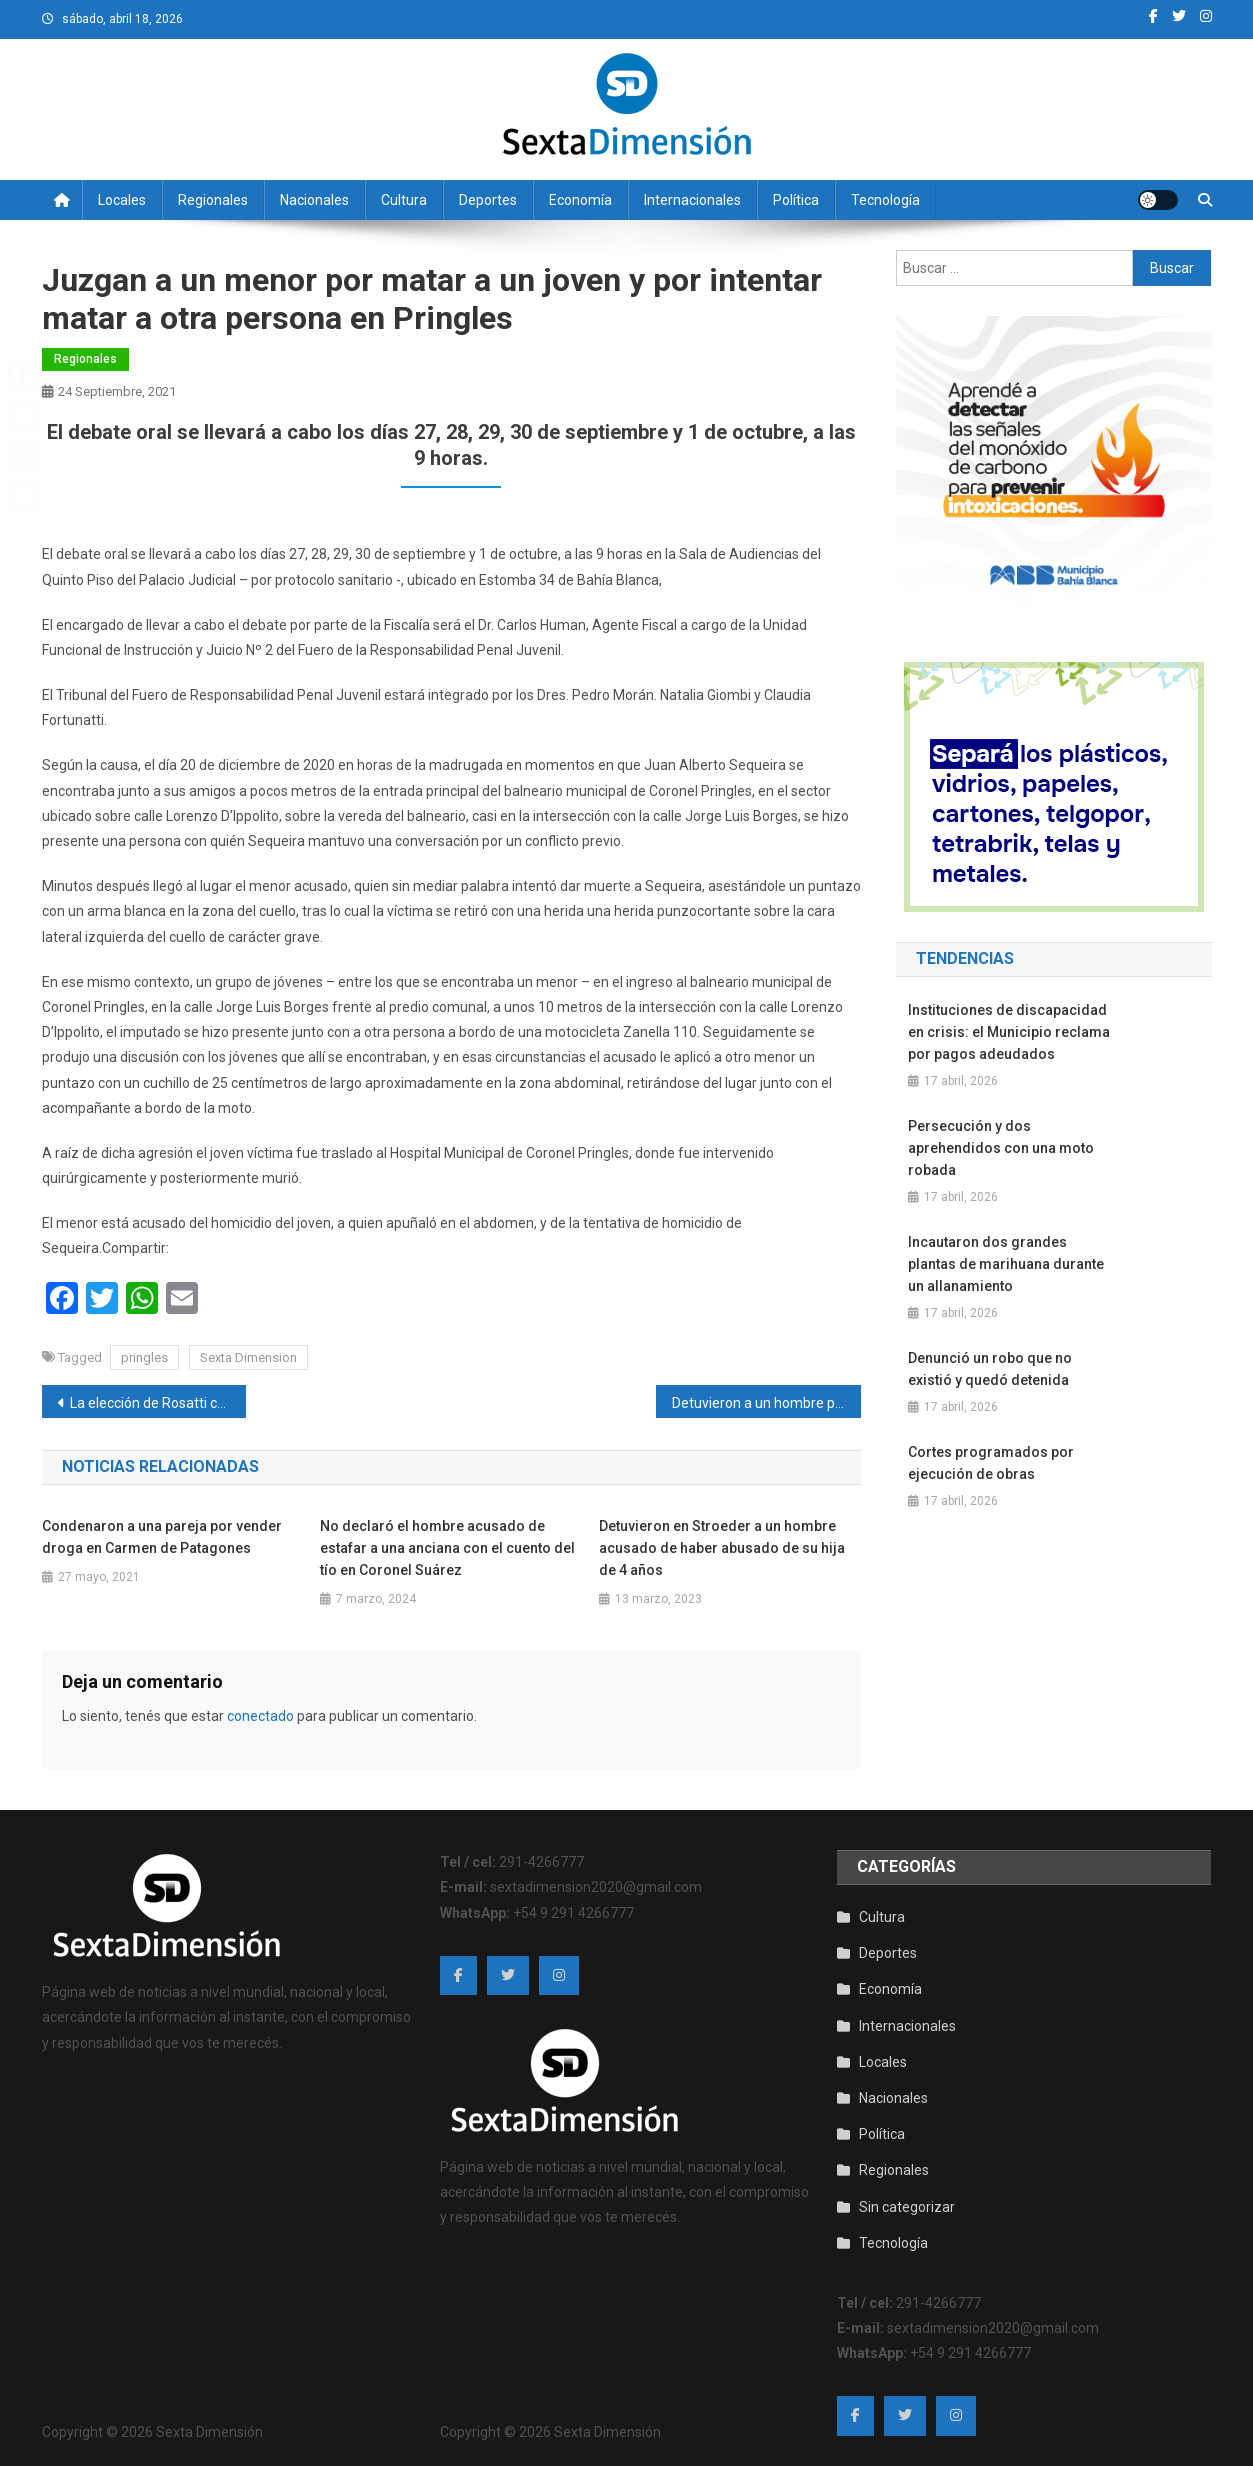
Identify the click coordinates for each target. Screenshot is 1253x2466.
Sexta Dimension (248, 1357)
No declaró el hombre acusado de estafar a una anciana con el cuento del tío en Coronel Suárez (447, 1548)
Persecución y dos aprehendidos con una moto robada (1001, 1148)
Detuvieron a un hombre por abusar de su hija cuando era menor (766, 1403)
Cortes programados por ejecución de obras (991, 1463)
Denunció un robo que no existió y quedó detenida (990, 1369)
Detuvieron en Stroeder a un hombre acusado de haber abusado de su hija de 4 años (722, 1548)
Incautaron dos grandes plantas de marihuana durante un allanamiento (1006, 1264)
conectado (260, 1716)
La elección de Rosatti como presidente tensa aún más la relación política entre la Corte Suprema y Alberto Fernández (158, 1403)
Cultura (404, 200)
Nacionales (314, 200)
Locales (122, 200)
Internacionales (692, 200)
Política (796, 200)
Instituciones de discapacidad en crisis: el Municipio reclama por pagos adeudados (1009, 1032)
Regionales (213, 200)
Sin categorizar (907, 2207)
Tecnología (885, 200)
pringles (144, 1357)
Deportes (488, 200)
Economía (580, 200)
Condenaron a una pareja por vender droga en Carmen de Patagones (162, 1537)
